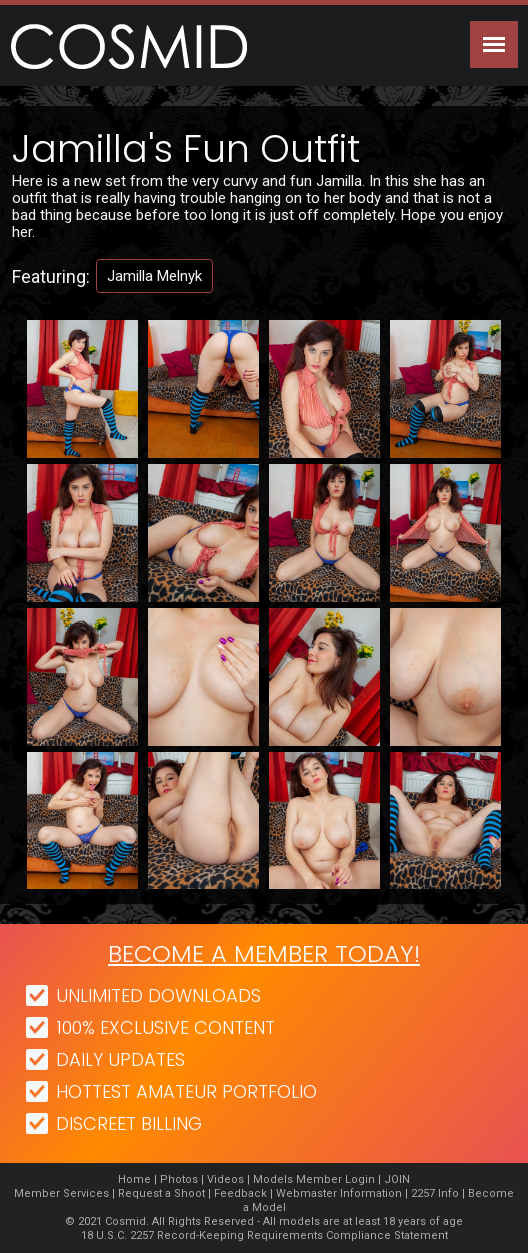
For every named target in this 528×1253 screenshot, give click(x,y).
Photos (179, 1179)
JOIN (397, 1179)
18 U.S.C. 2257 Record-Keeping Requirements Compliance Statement (264, 1235)
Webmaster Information (339, 1193)
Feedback (240, 1193)
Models (273, 1179)
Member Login (335, 1179)
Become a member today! (264, 953)
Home (134, 1179)
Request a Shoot (161, 1193)
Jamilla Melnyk (154, 276)
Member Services (61, 1193)
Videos (225, 1179)
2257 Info (435, 1193)
